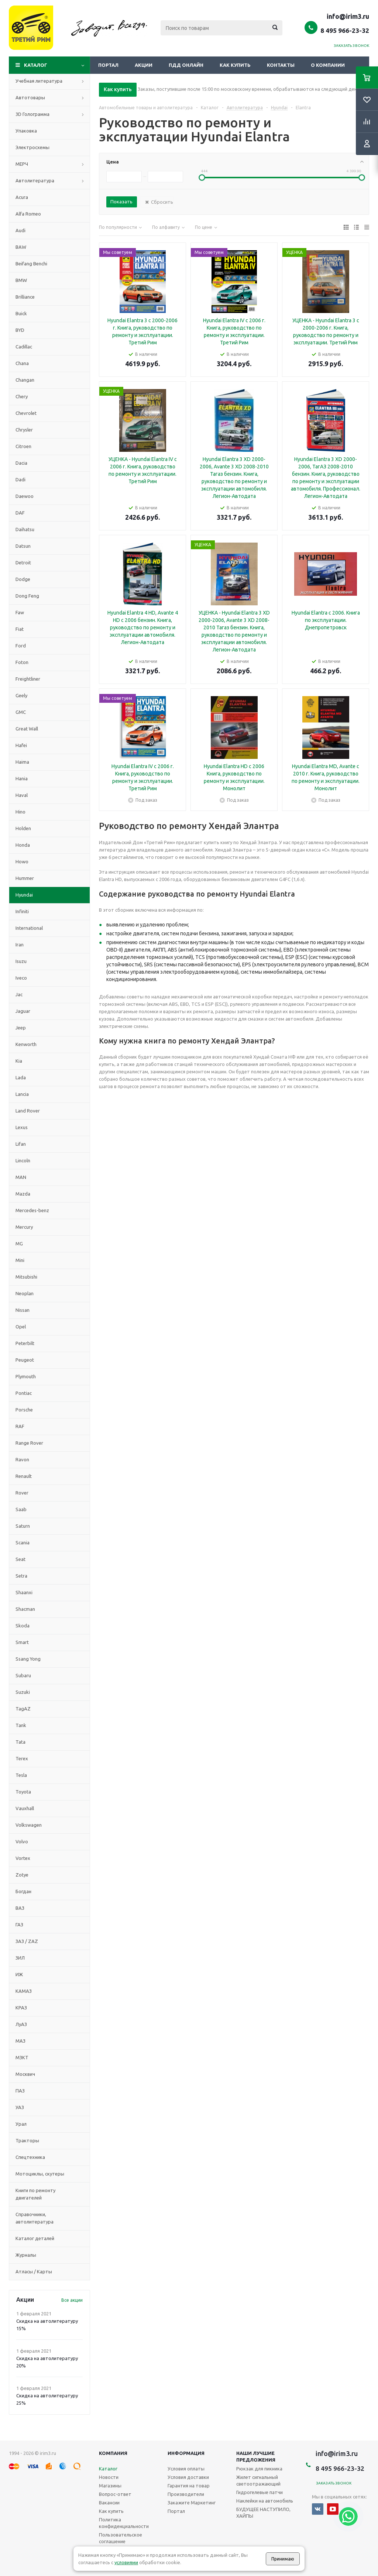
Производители (186, 2494)
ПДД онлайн (186, 65)
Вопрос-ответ (115, 2494)
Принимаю (282, 2558)
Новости (108, 2477)
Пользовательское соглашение (120, 2538)
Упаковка (26, 130)
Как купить (235, 65)
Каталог (35, 65)
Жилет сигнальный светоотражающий (258, 2480)
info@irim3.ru (348, 16)
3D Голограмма (32, 114)
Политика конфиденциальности (124, 2523)
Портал (108, 65)
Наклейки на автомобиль (264, 2500)
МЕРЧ (22, 163)
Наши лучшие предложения (255, 2456)
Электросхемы (32, 147)
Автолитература (35, 180)
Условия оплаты (186, 2468)
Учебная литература (39, 80)
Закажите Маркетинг (192, 2502)
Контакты (281, 65)
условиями (126, 2562)
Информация (186, 2453)
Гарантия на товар (189, 2485)
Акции (143, 65)
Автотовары (30, 97)
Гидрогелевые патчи (259, 2492)
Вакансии (109, 2502)
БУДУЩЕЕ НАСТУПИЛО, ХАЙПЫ (263, 2512)
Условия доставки (188, 2477)
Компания (113, 2453)
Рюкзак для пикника (259, 2468)
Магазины (110, 2485)
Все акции (72, 2300)
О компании (328, 65)
